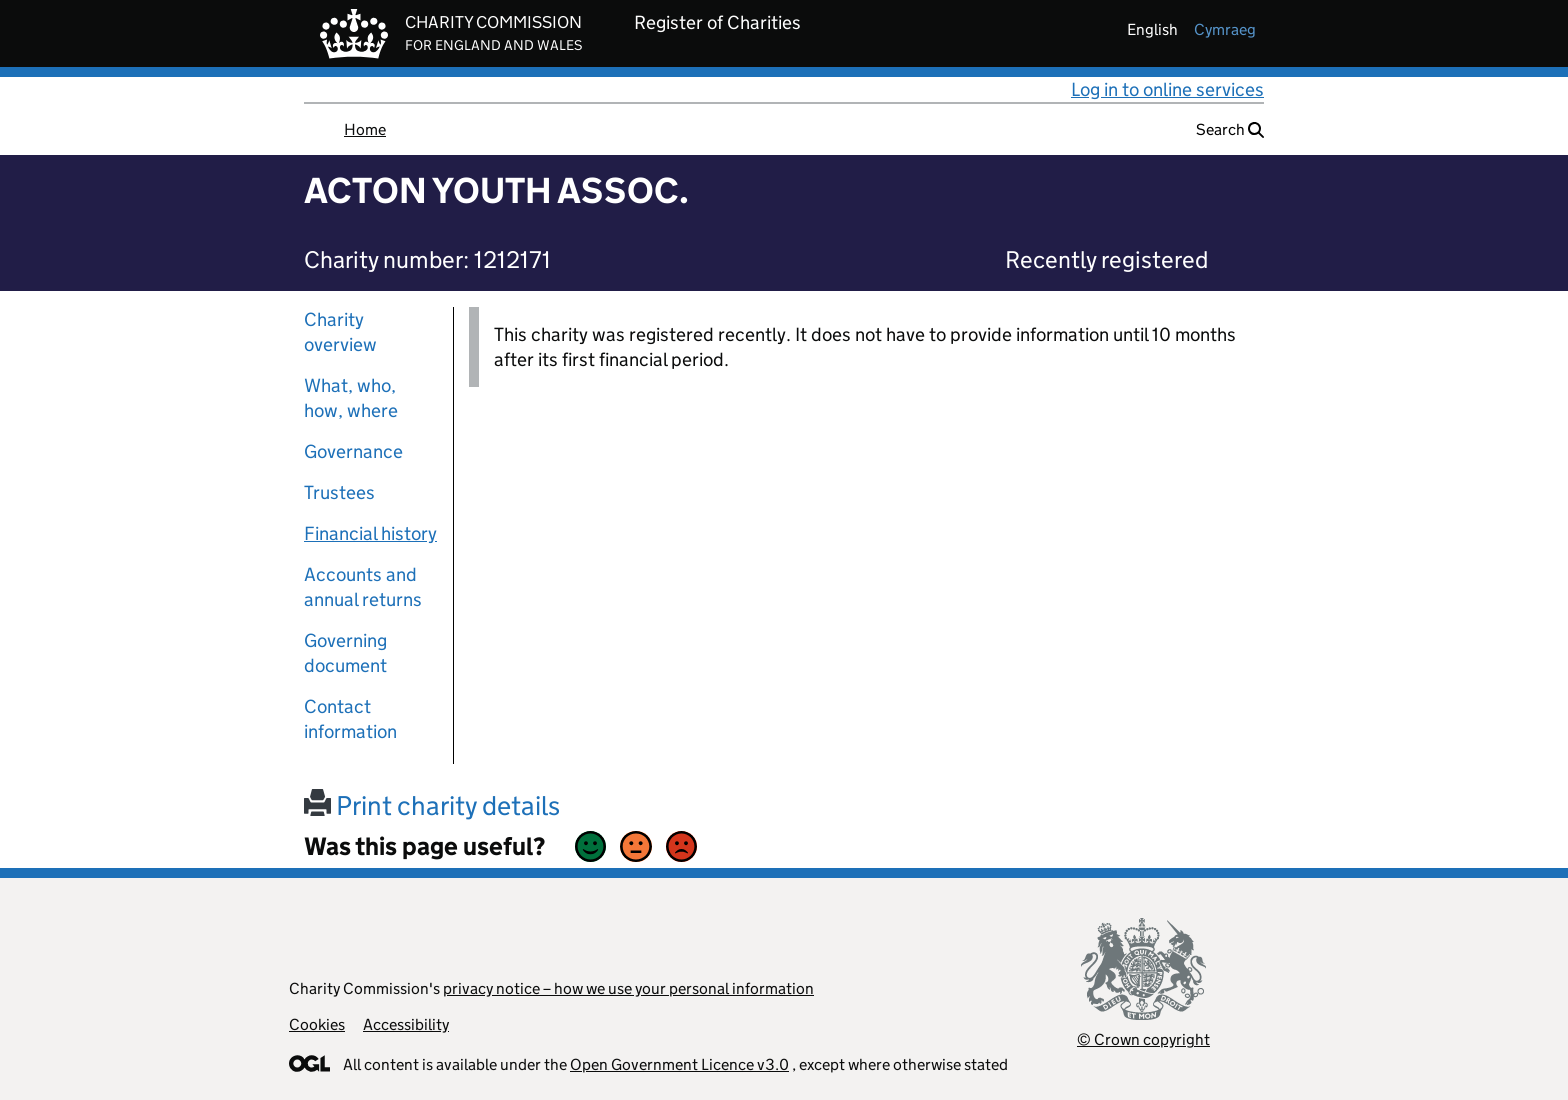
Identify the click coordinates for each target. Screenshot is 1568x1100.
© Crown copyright (1143, 1039)
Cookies (317, 1024)
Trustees (339, 492)
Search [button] (1230, 129)
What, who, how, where (351, 398)
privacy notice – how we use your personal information (628, 988)
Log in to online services (1167, 89)
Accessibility (406, 1024)
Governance (353, 451)
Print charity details (432, 805)
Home (365, 129)
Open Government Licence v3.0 (679, 1064)
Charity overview (340, 332)
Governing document (345, 653)
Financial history (370, 533)
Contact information (350, 719)
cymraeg (1225, 29)
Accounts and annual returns (363, 587)
